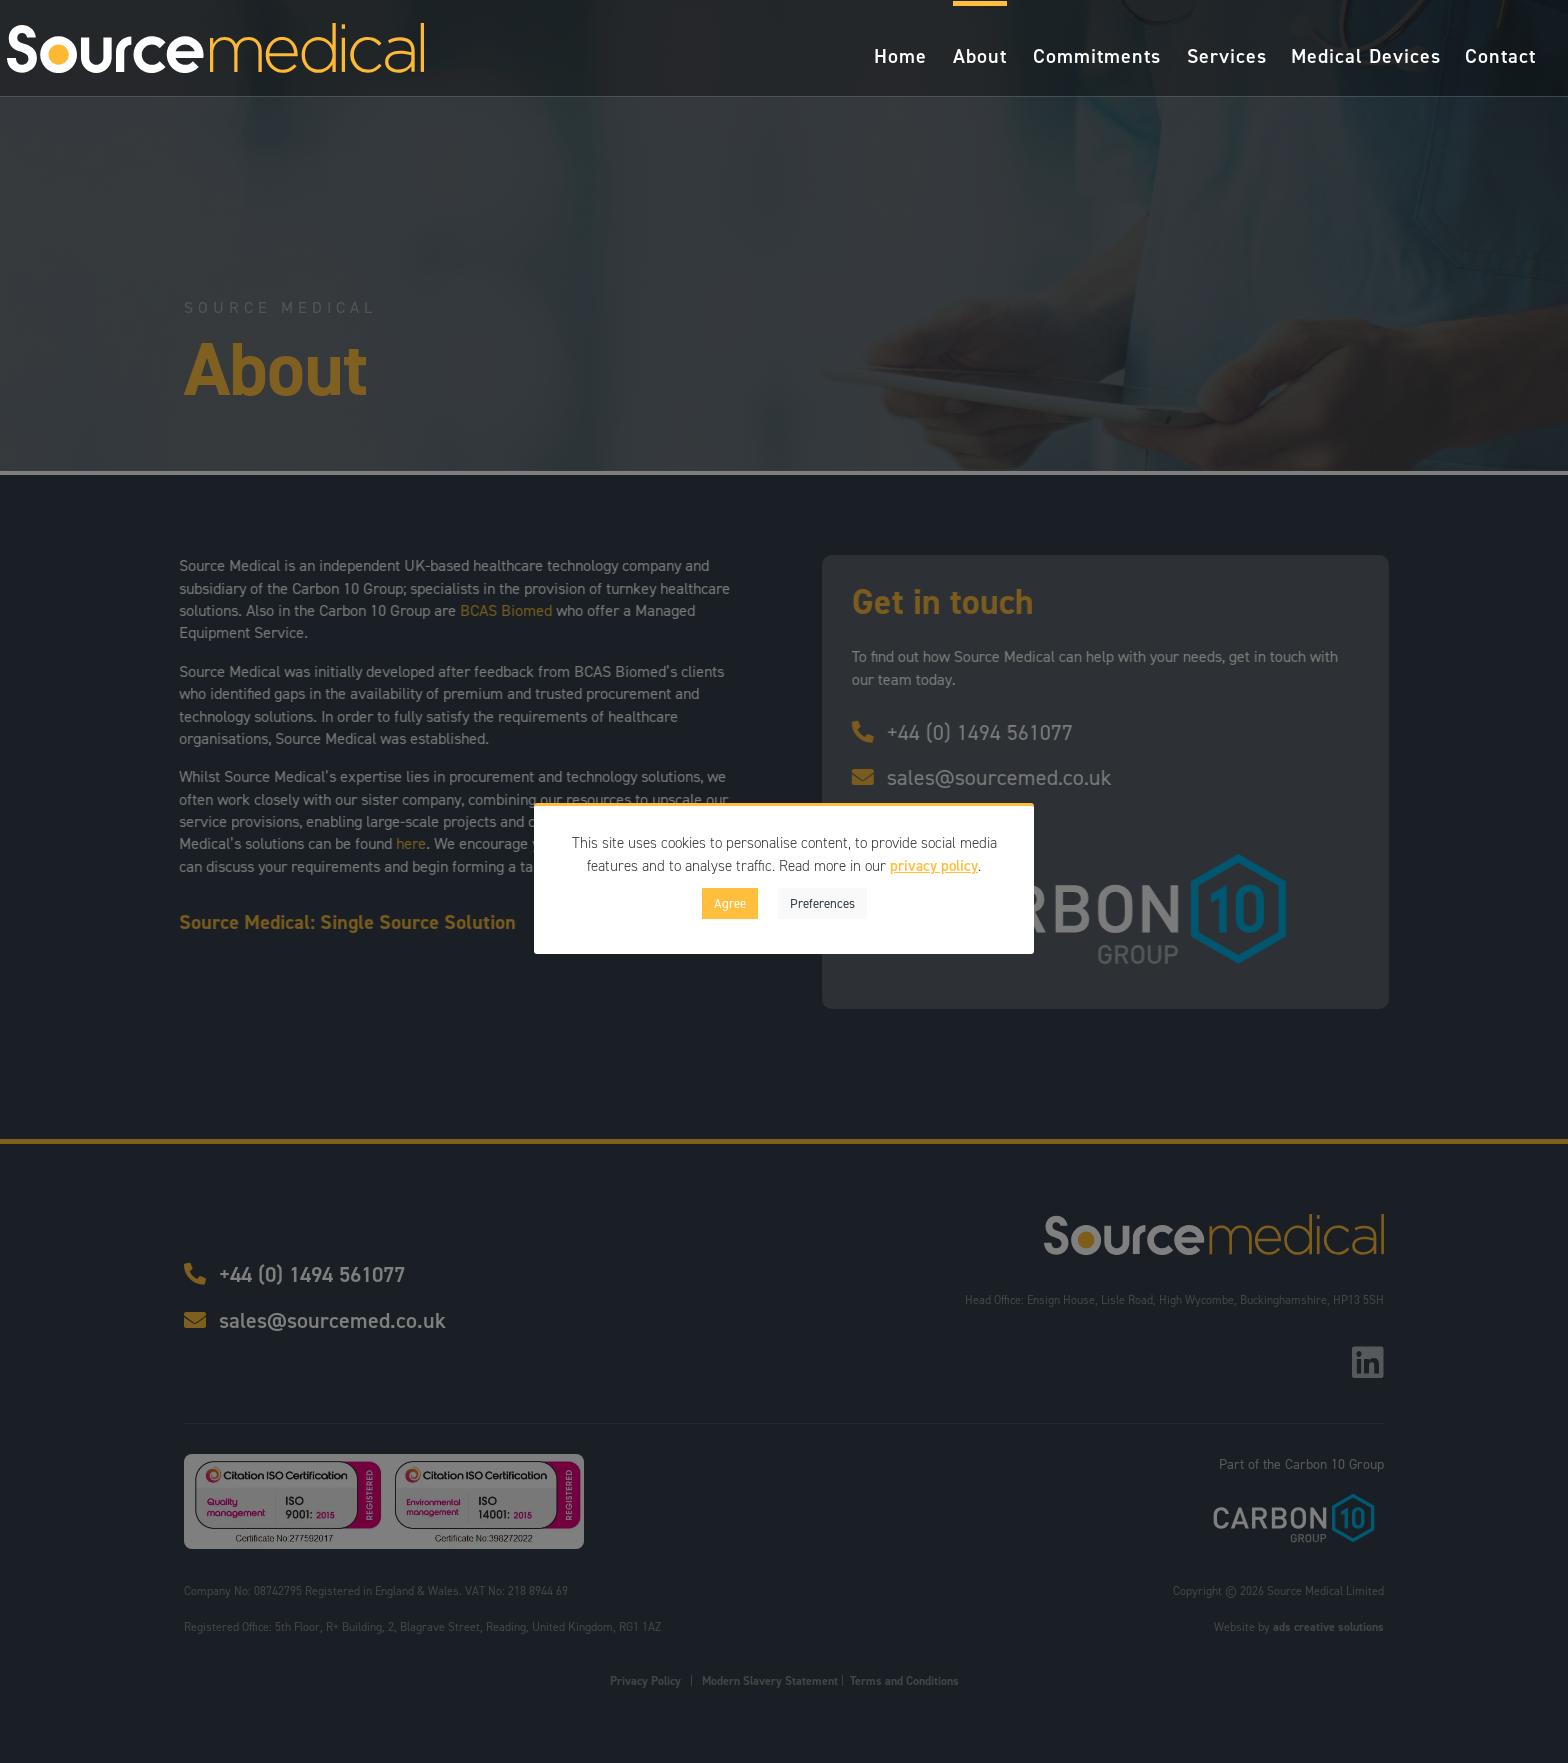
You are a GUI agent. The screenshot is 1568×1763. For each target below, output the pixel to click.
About (980, 59)
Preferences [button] (822, 903)
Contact (1500, 59)
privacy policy (934, 866)
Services (1227, 59)
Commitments (1097, 59)
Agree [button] (730, 903)
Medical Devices (1366, 59)
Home (900, 59)
